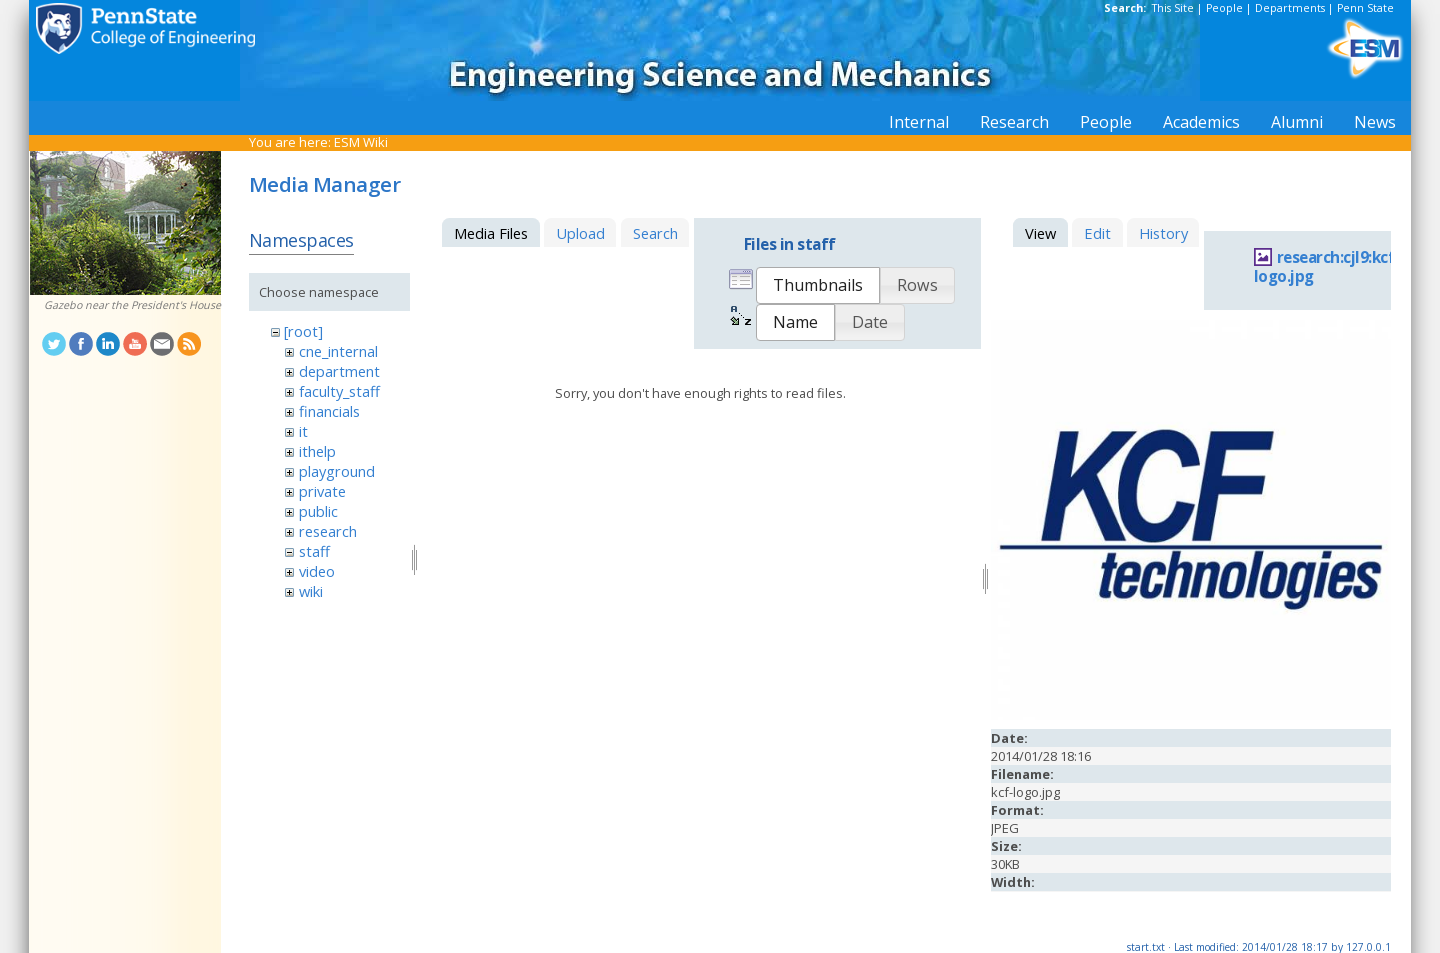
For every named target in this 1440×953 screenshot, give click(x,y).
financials (329, 411)
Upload (580, 233)
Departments (1290, 8)
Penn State (1365, 8)
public (318, 511)
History (1163, 233)
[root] (303, 331)
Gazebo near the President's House (132, 305)
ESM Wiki (361, 142)
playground (337, 471)
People (1224, 8)
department (339, 371)
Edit (1097, 233)
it (303, 431)
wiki (311, 591)
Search (655, 233)
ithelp (317, 451)
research (328, 531)
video (317, 571)
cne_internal (338, 351)
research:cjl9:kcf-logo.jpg (1327, 267)
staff (314, 551)
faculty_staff (339, 391)
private (322, 491)
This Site (1173, 8)
